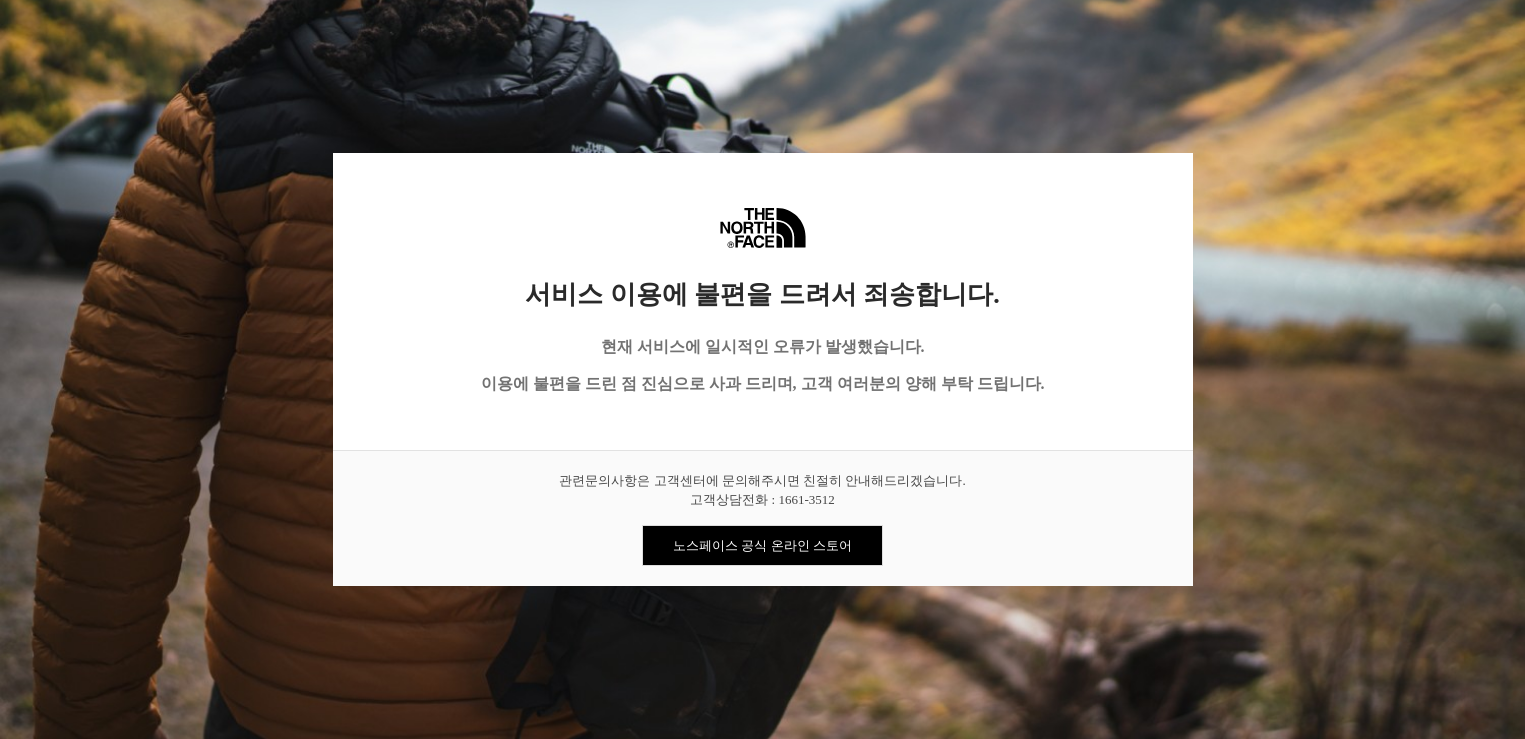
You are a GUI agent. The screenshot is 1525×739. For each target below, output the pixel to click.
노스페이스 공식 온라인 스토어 (762, 545)
